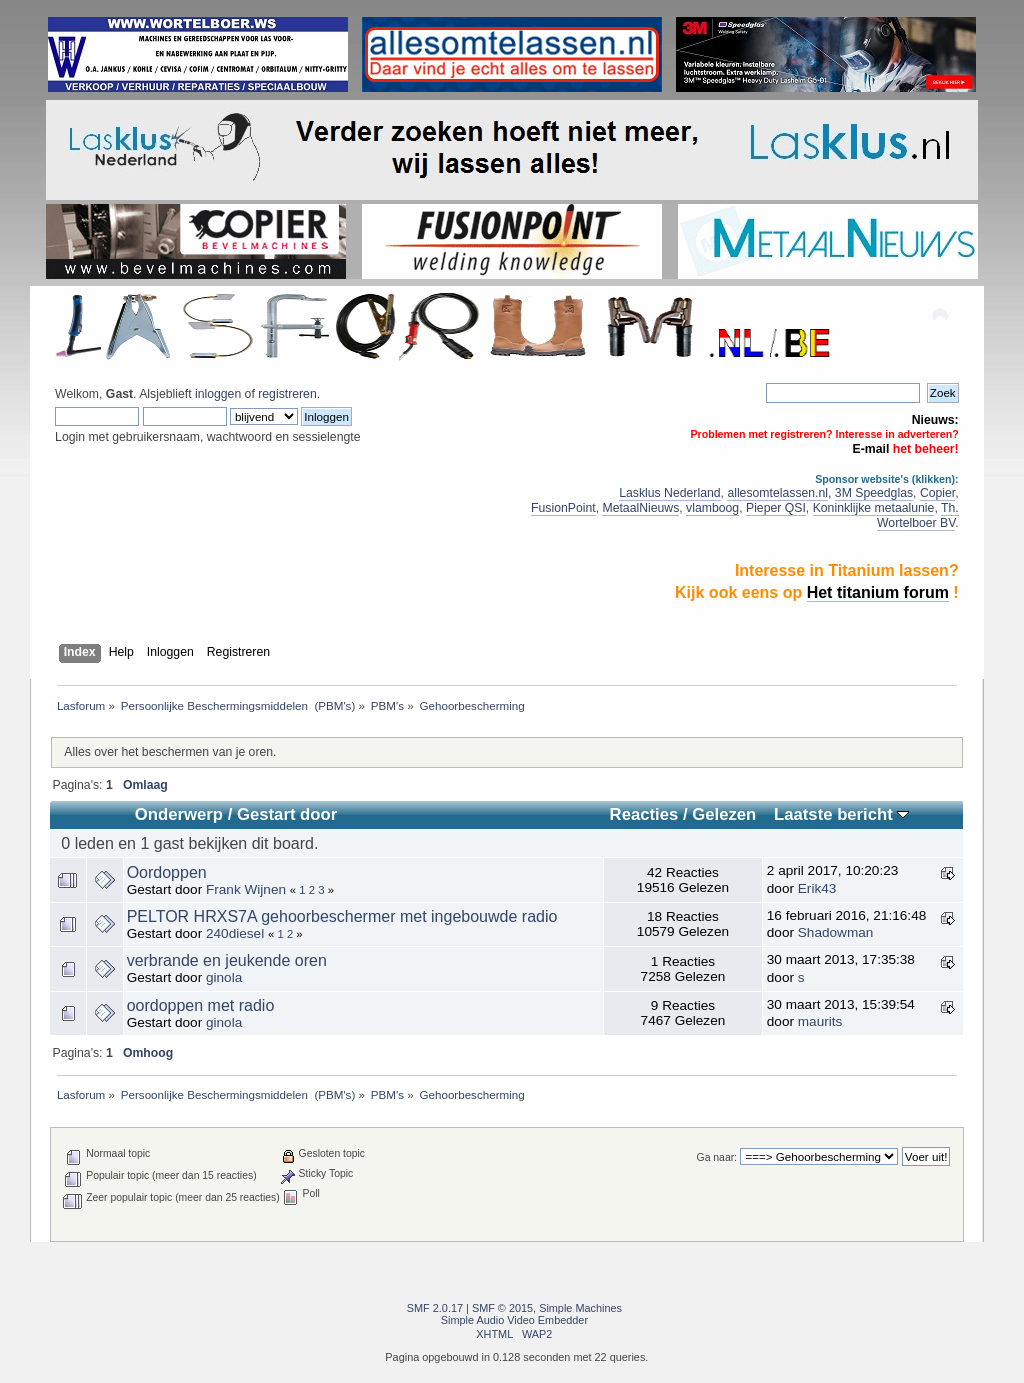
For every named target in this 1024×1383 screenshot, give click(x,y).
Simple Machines (580, 1308)
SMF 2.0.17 (435, 1308)
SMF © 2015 (502, 1308)
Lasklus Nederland (669, 493)
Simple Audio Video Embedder (514, 1320)
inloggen (218, 394)
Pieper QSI (776, 508)
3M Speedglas (874, 493)
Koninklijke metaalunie (874, 508)
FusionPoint (563, 508)
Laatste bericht (841, 814)
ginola (224, 977)
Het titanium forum (878, 592)
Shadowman (836, 932)
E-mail (871, 449)
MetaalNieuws (640, 508)
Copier (937, 493)
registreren (287, 394)
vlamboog (712, 508)
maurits (820, 1021)
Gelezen (724, 814)
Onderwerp (179, 814)
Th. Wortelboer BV (918, 515)
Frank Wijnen (246, 889)
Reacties (644, 814)
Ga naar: (717, 1157)
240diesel (235, 933)
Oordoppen (167, 872)
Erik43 (817, 888)
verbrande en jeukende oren (227, 960)
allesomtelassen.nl (777, 493)
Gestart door (287, 814)
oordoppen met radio (201, 1005)
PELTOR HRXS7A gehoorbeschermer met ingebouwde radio (342, 916)
